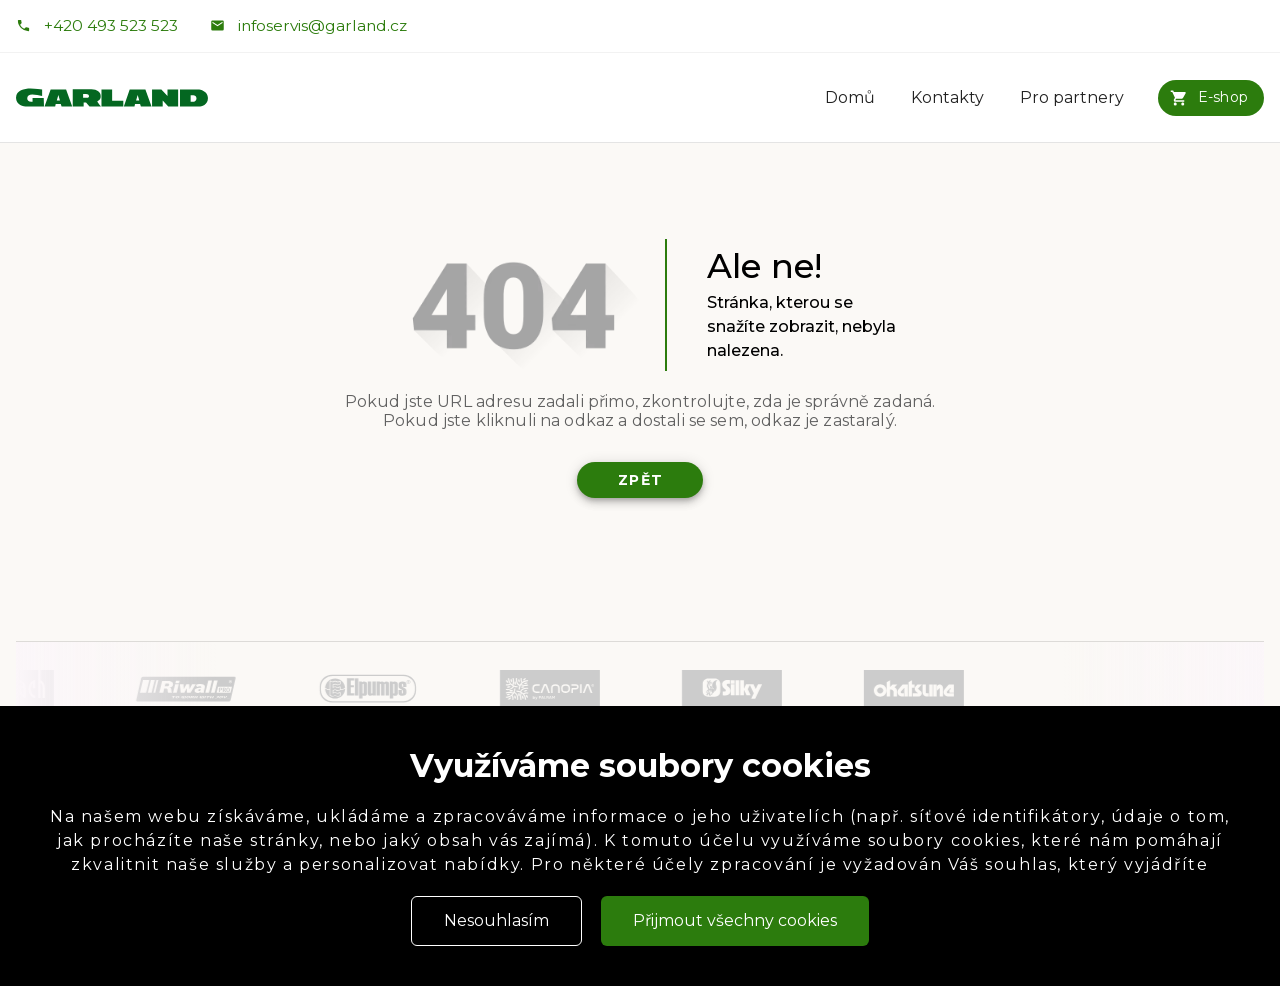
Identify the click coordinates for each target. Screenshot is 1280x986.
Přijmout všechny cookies (735, 920)
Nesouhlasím (496, 920)
